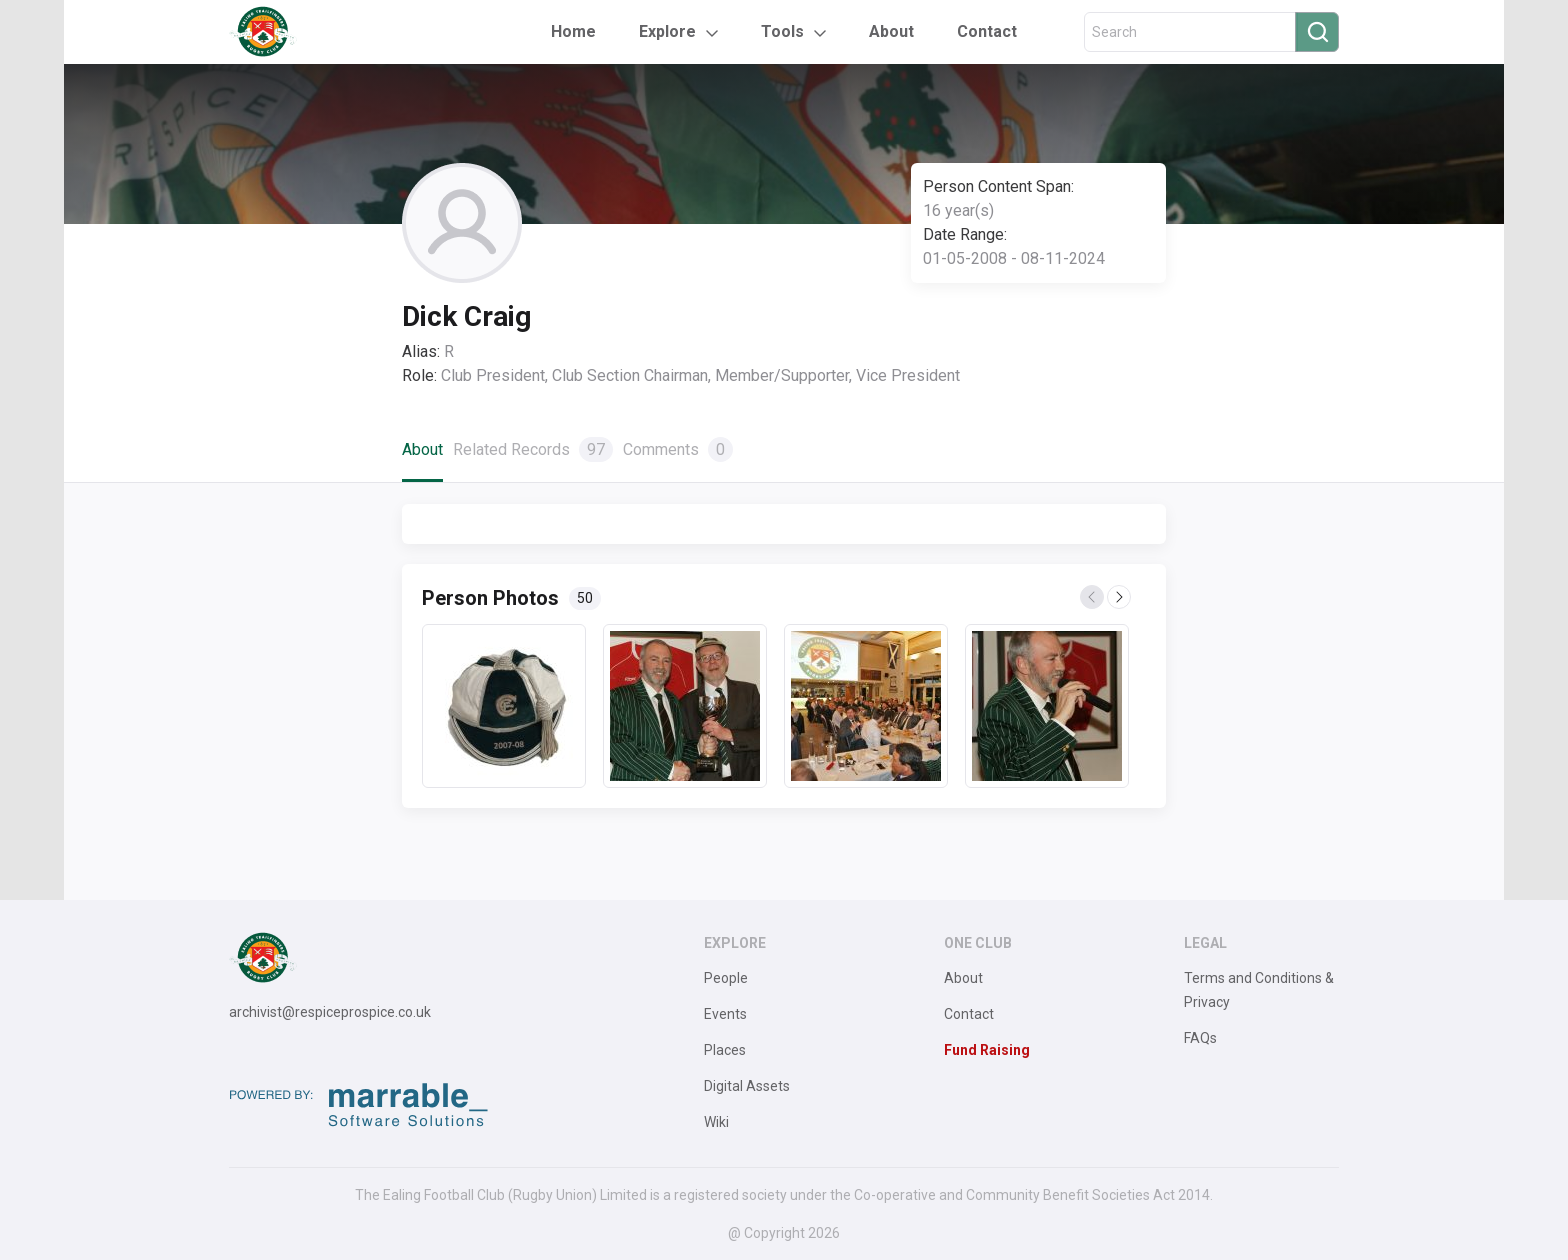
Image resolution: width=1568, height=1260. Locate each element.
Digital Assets (747, 1086)
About (891, 31)
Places (725, 1050)
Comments (678, 449)
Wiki (716, 1122)
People (726, 978)
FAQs (1200, 1038)
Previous (1093, 598)
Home (573, 31)
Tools (782, 31)
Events (725, 1014)
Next (1120, 598)
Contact (987, 31)
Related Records (533, 449)
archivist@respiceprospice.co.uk (330, 1012)
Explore (667, 31)
